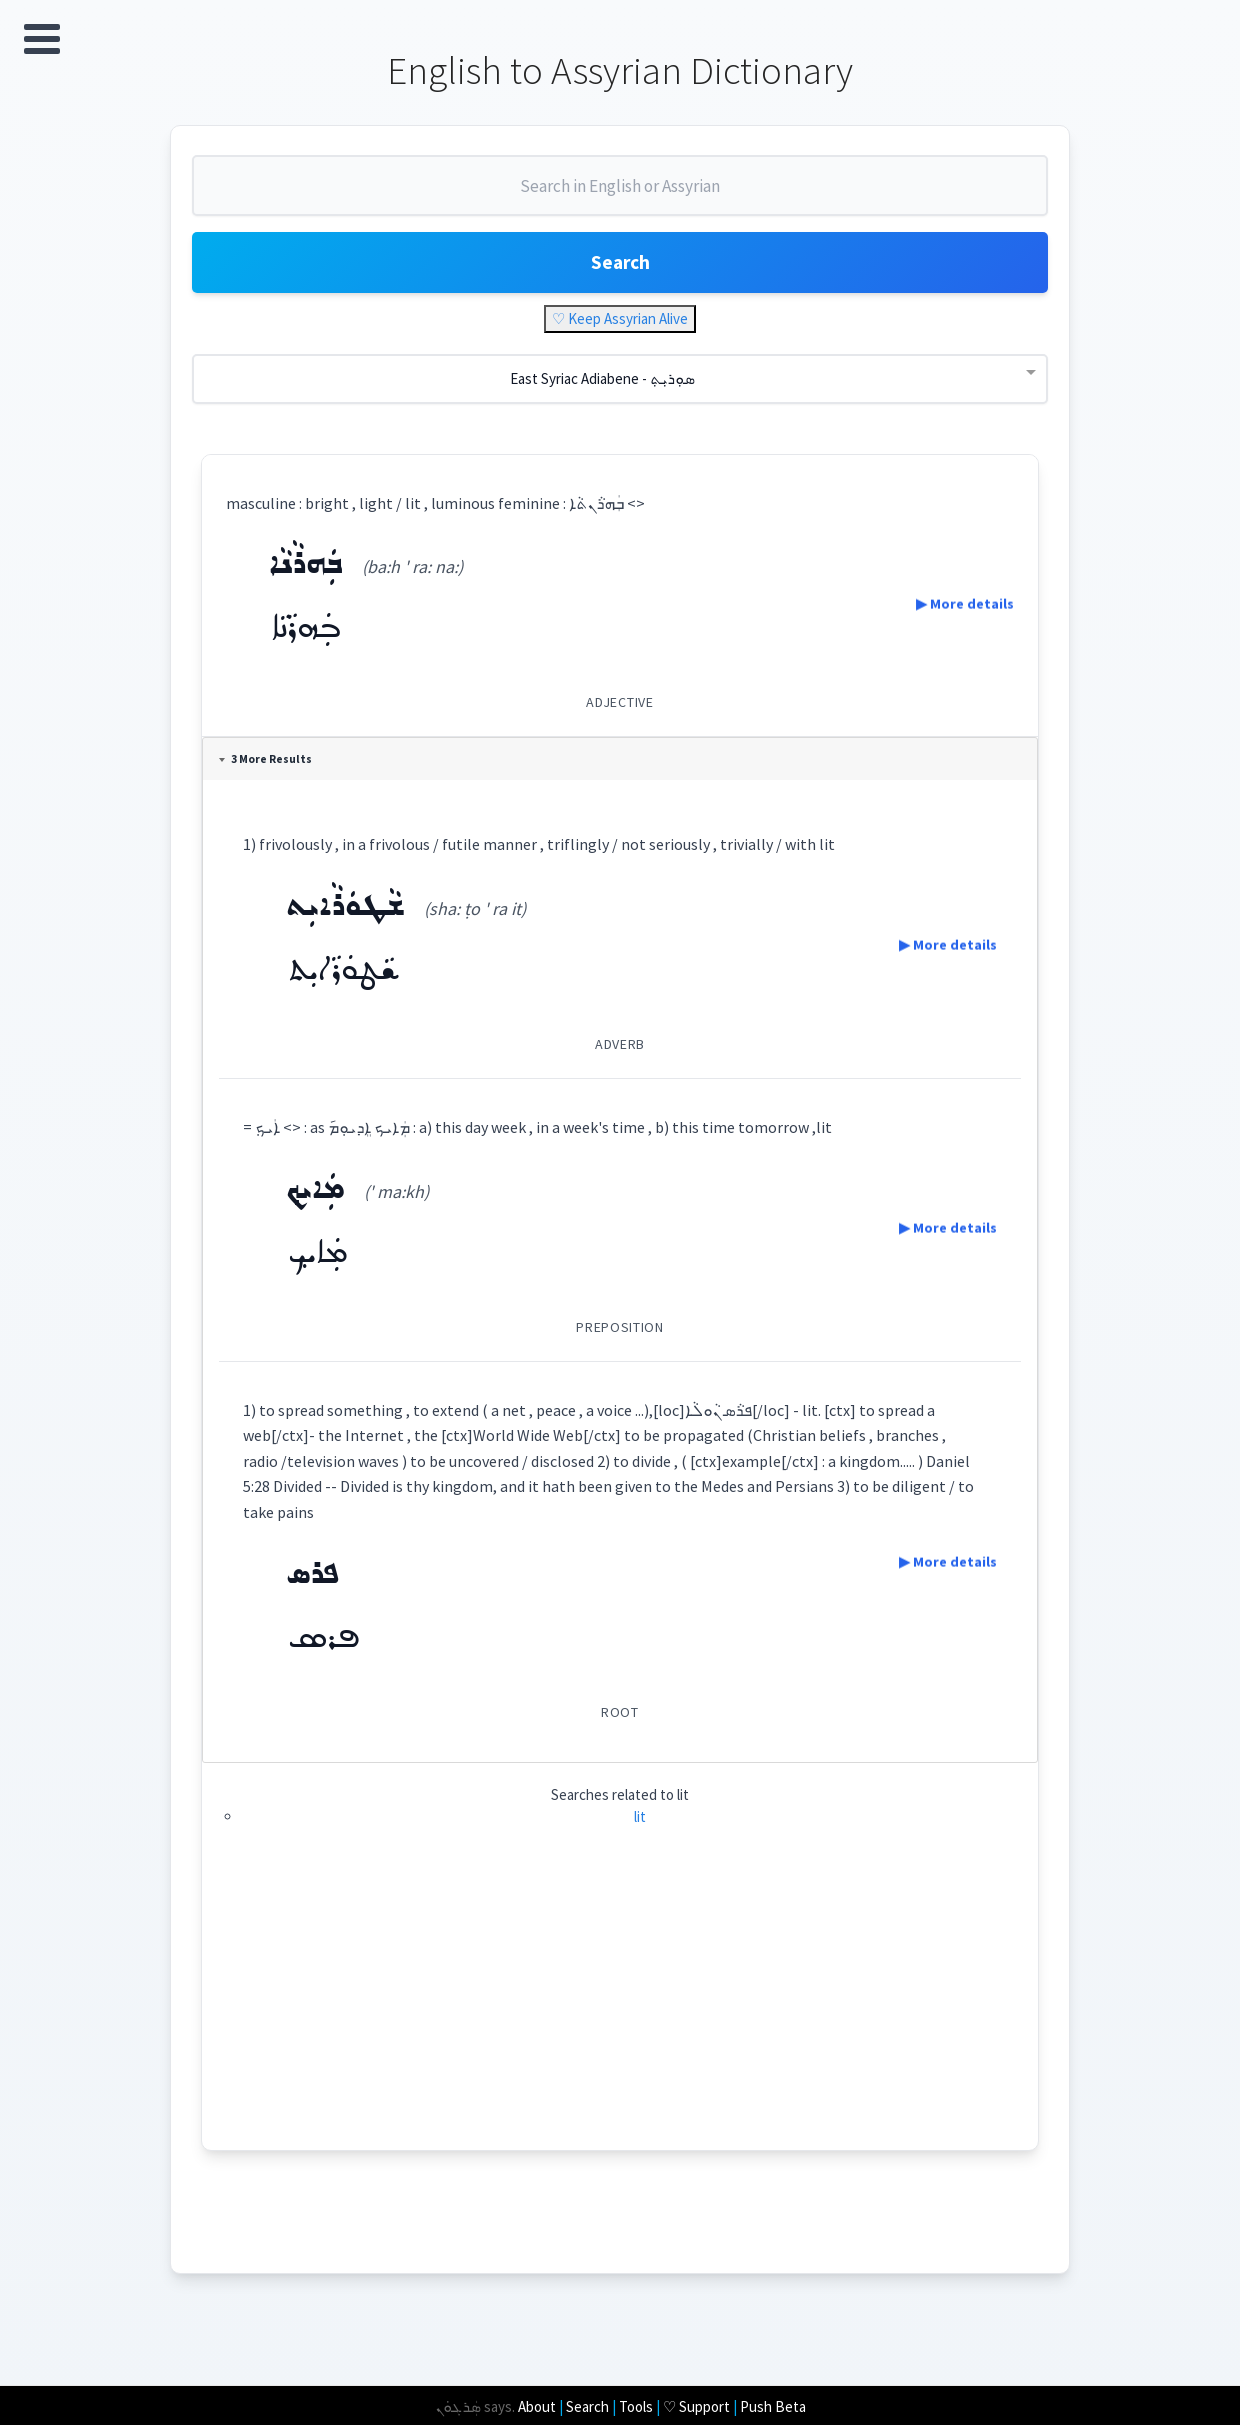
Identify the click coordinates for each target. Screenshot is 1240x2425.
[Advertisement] (620, 2019)
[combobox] (620, 198)
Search (620, 269)
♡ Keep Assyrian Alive (620, 327)
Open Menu (42, 39)
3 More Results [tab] (268, 768)
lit (640, 1824)
